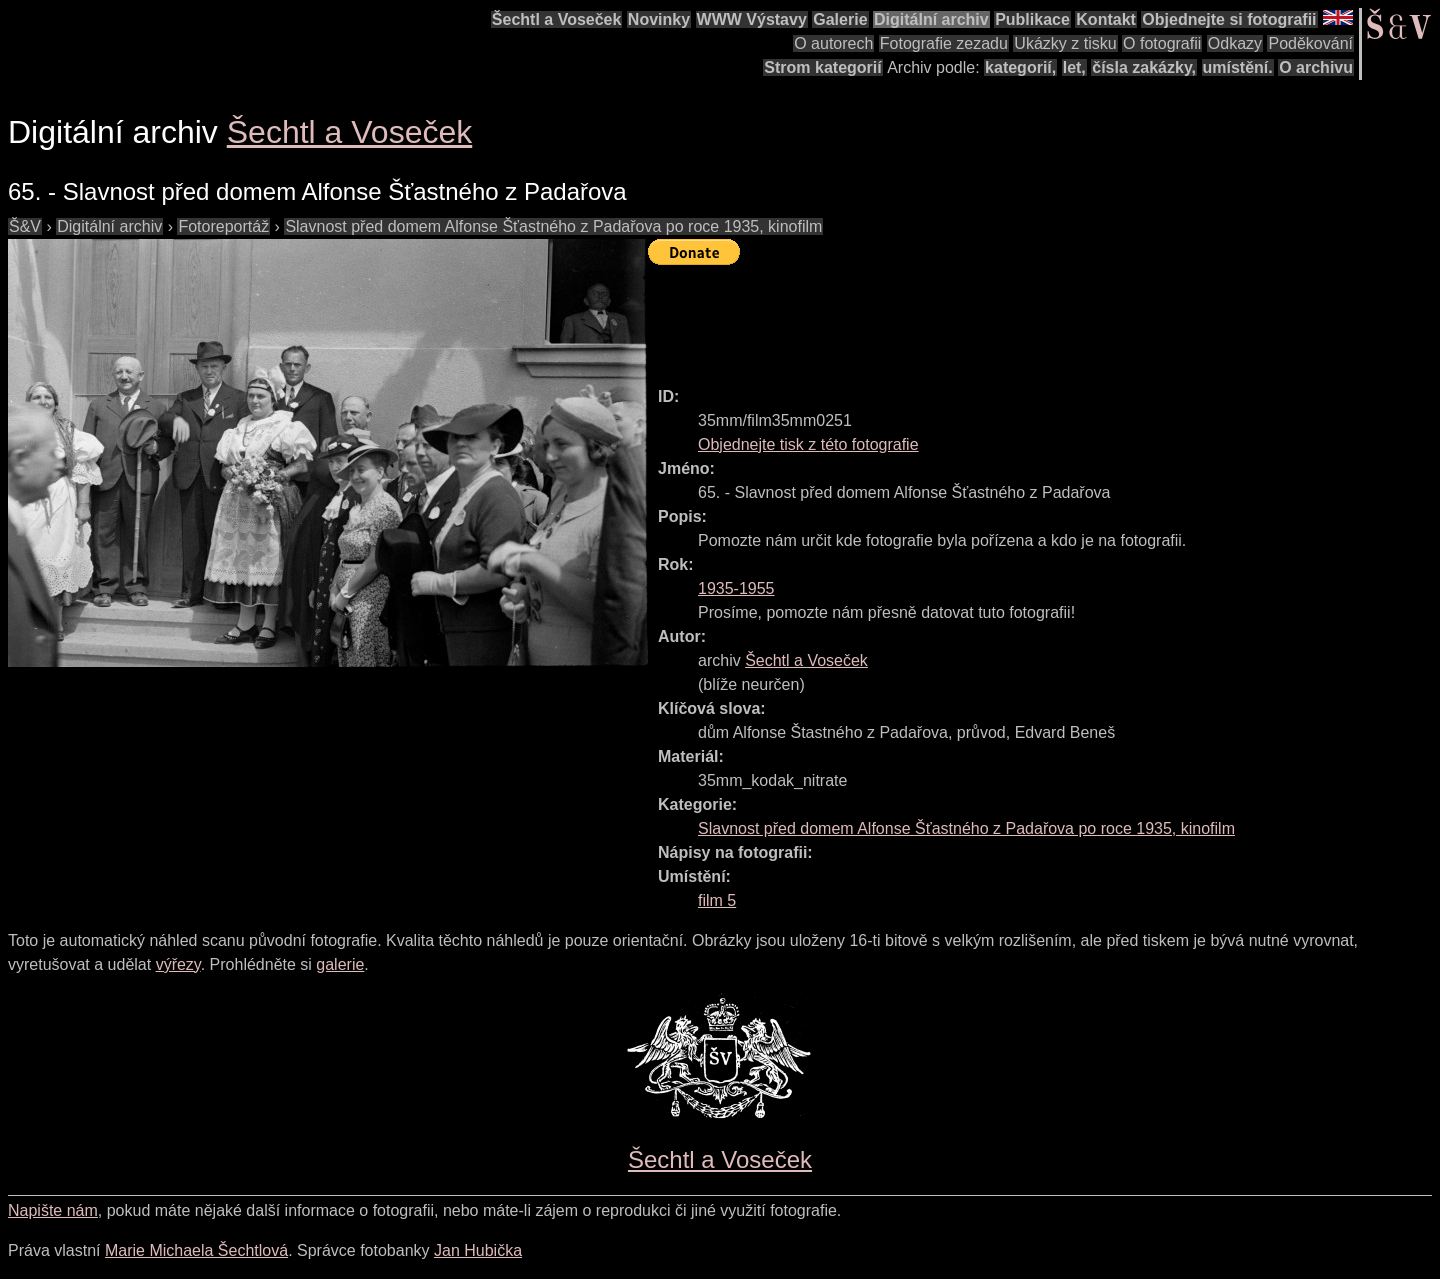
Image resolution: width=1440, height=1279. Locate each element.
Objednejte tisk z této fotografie (808, 444)
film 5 (717, 900)
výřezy (178, 964)
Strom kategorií (822, 67)
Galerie (840, 19)
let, (1074, 67)
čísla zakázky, (1144, 67)
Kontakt (1106, 19)
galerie (340, 964)
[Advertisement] (1012, 317)
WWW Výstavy (752, 19)
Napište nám (53, 1210)
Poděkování (1310, 43)
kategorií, (1020, 67)
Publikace (1032, 19)
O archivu (1316, 67)
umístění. (1238, 67)
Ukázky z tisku (1065, 43)
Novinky (659, 19)
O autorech (833, 43)
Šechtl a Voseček (557, 19)
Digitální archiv (931, 19)
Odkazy (1235, 43)
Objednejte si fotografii (1229, 19)
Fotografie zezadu (944, 43)
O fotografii (1162, 43)
